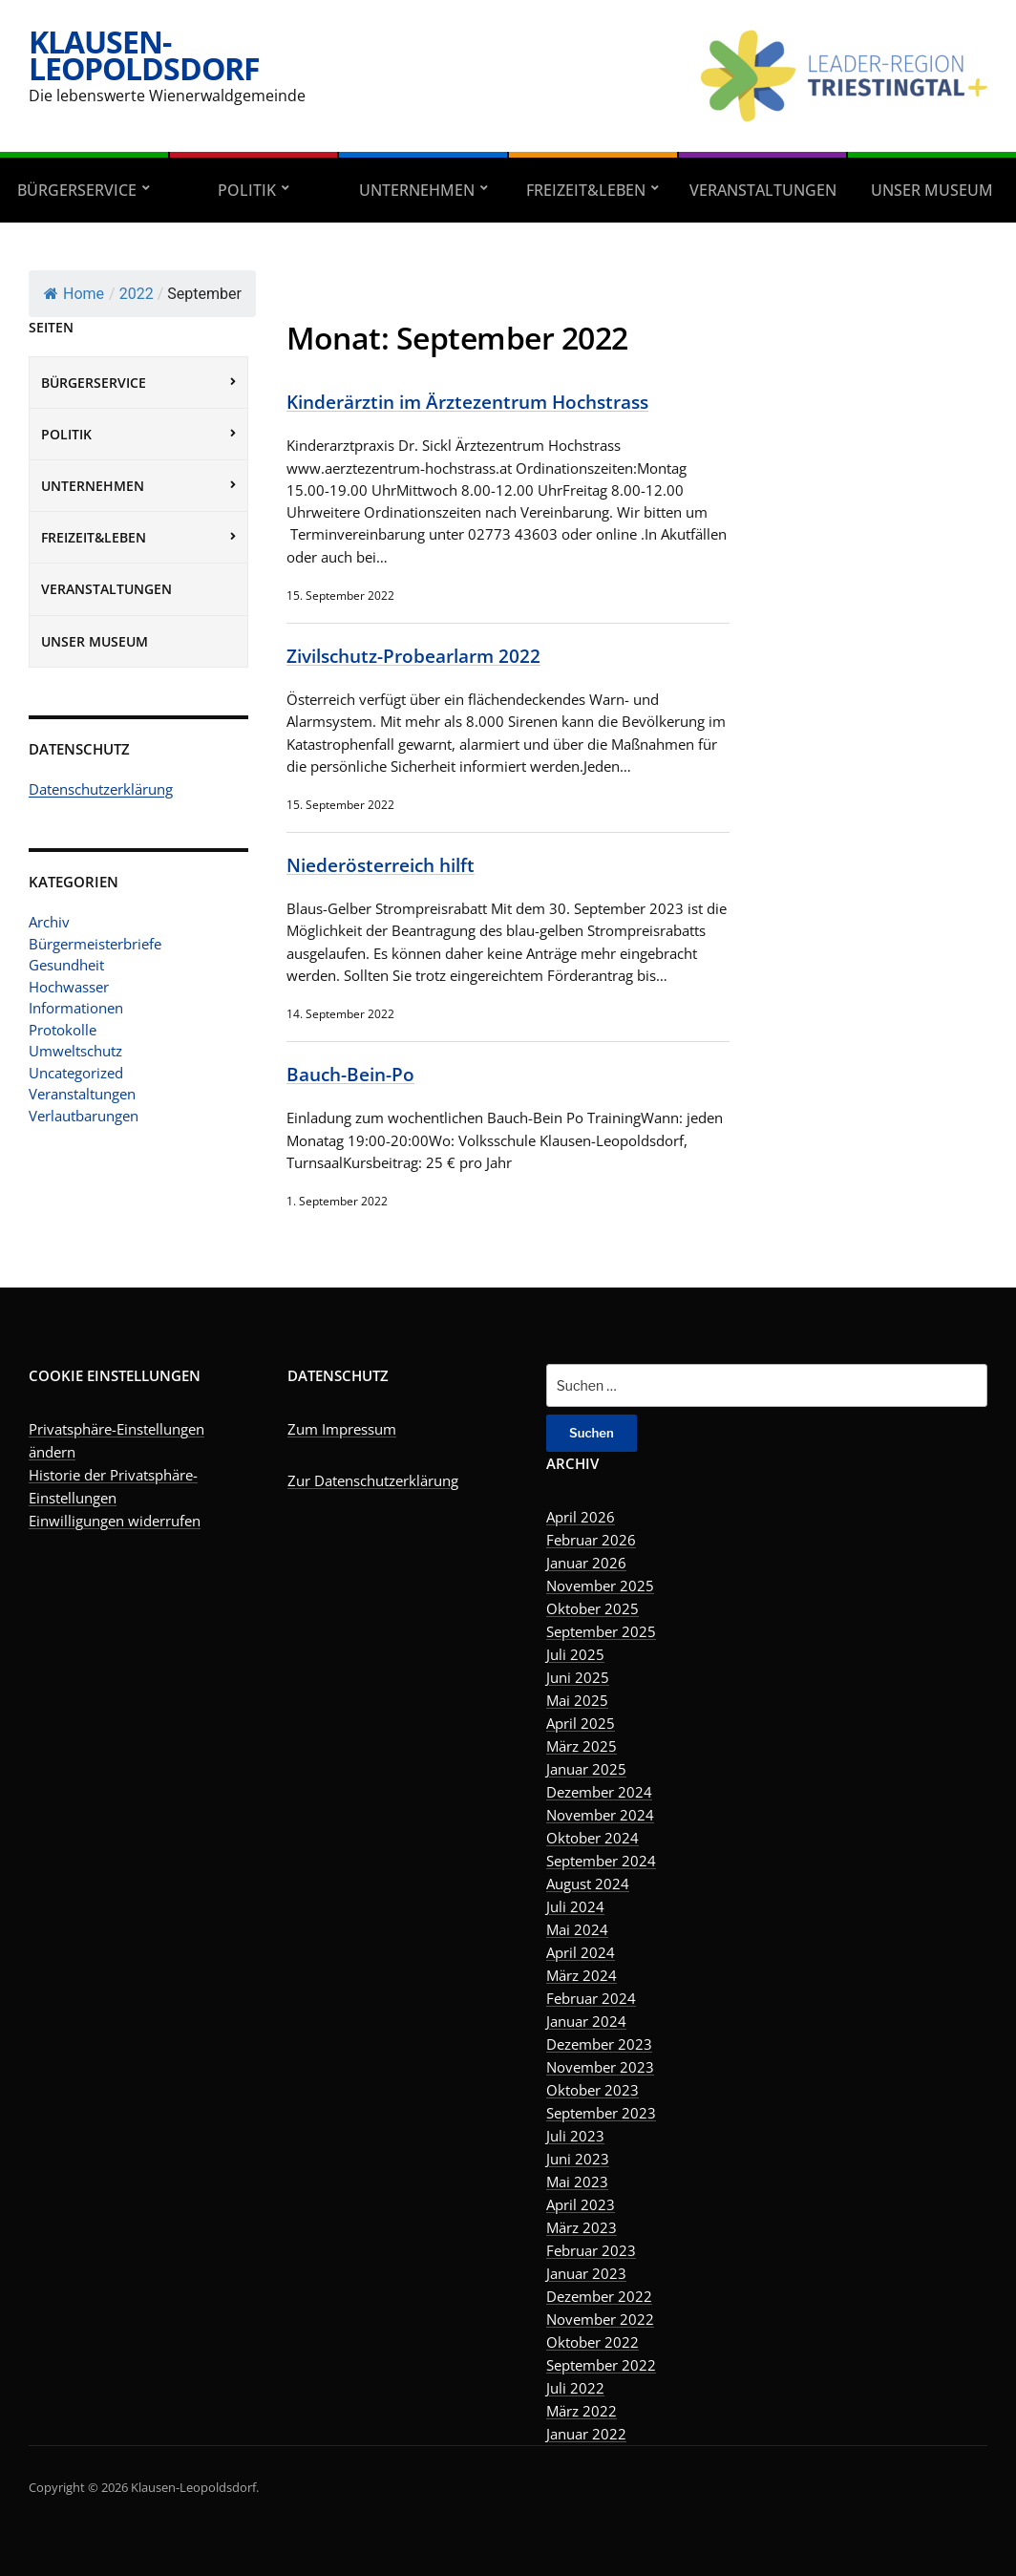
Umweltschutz (75, 1050)
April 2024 (580, 1952)
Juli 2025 (575, 1654)
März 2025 (581, 1746)
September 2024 (601, 1860)
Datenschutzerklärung (101, 788)
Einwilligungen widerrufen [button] (115, 1520)
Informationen (76, 1007)
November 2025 (600, 1585)
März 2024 (581, 1975)
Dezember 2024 (599, 1791)
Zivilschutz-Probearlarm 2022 (413, 656)
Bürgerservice (77, 190)
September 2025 (601, 1631)
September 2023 (601, 2112)
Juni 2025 (577, 1677)
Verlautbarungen (83, 1115)
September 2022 (601, 2364)
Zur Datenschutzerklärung (372, 1480)
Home (74, 294)
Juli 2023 (575, 2135)
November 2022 (600, 2319)
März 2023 (581, 2227)
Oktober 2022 (592, 2342)
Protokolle (62, 1029)
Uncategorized (76, 1072)
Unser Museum (94, 641)
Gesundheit (66, 964)
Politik (247, 190)
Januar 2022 (586, 2433)
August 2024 (587, 1883)
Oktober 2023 (592, 2089)
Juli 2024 (575, 1906)
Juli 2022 (575, 2387)
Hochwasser (69, 986)
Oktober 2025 (592, 1608)
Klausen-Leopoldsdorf (144, 55)
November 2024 (600, 1814)
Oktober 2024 (592, 1837)
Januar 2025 (586, 1768)
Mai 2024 (577, 1929)
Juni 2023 (577, 2158)
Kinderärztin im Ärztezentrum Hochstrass (467, 402)
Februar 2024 (591, 1998)
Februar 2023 (591, 2250)
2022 (136, 294)
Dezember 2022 (599, 2296)
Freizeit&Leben (586, 190)
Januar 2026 (586, 1562)
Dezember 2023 (599, 2044)
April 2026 (580, 1516)
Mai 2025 (577, 1700)
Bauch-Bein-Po (350, 1074)
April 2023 (580, 2204)
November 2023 (600, 2066)
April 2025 (580, 1723)
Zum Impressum (341, 1428)
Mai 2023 (577, 2181)
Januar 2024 (586, 2021)
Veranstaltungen (762, 190)
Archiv (49, 921)
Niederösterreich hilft (380, 865)
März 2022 (581, 2410)
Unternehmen (417, 190)
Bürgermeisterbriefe (95, 943)
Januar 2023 (586, 2273)
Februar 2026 (591, 1539)
